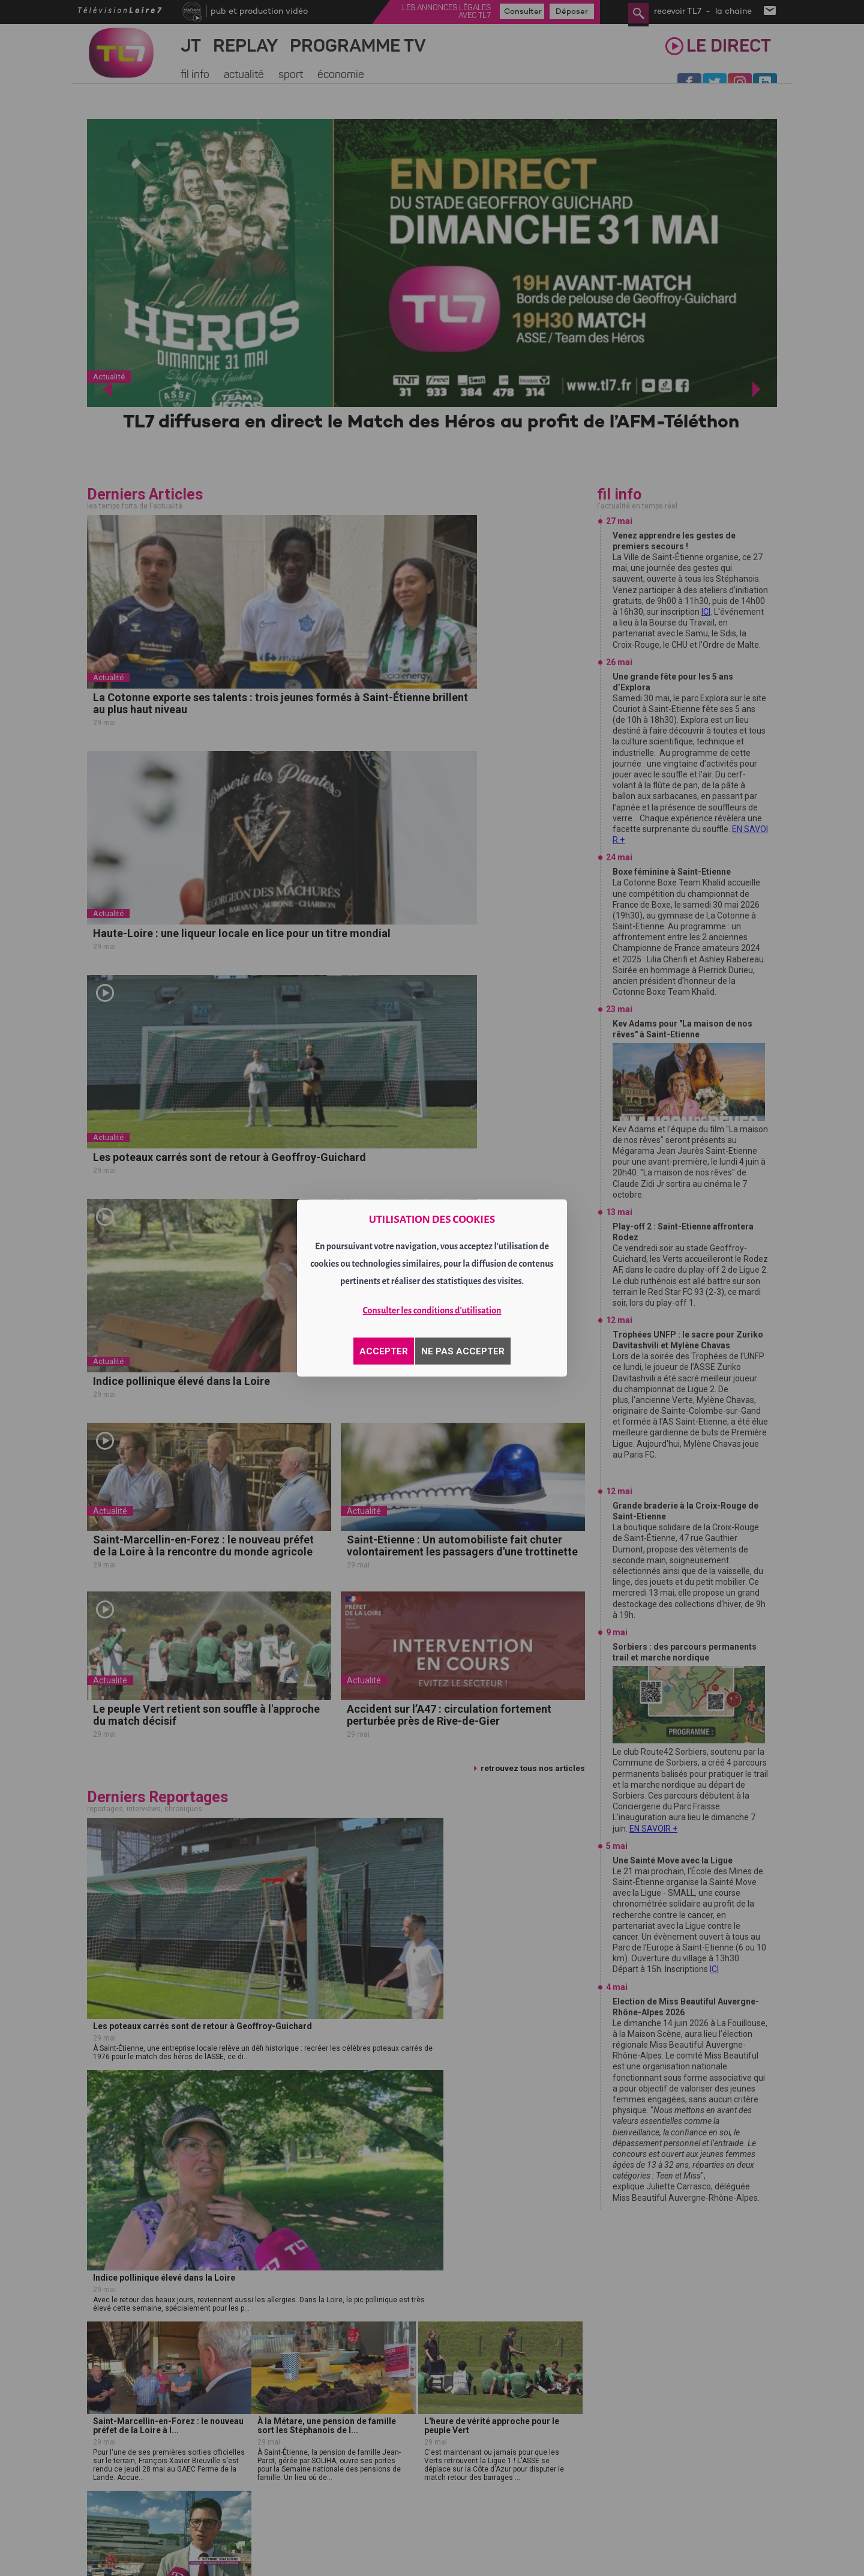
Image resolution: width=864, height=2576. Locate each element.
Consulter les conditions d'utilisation (432, 1310)
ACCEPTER (383, 1351)
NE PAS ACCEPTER (463, 1351)
